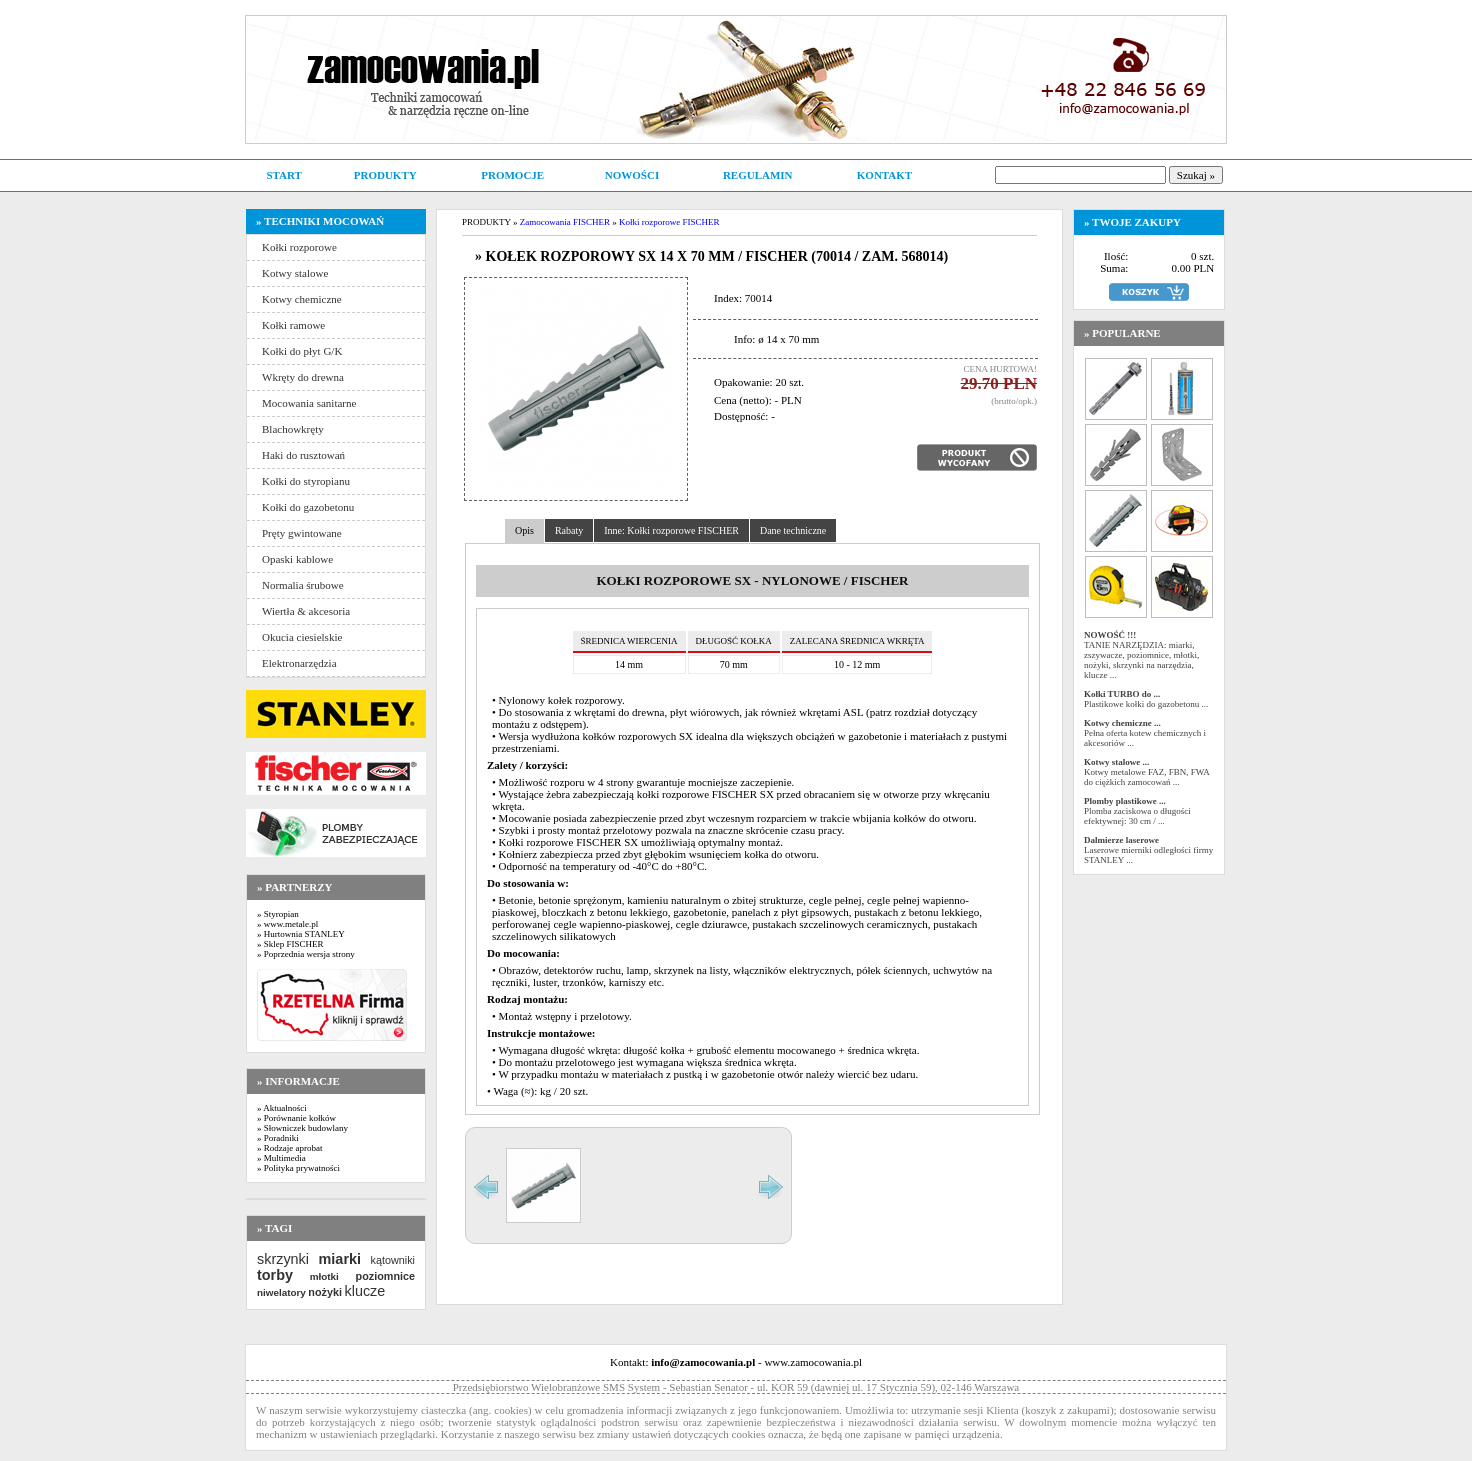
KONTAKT (884, 175)
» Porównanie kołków (296, 1118)
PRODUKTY (385, 175)
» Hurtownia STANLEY (301, 934)
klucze (364, 1291)
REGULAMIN (758, 175)
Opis (524, 530)
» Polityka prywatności (298, 1168)
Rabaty (569, 530)
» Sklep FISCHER (290, 944)
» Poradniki (278, 1138)
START (283, 175)
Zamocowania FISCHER (565, 222)
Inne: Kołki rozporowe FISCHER (671, 530)
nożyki (325, 1292)
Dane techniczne (793, 530)
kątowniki (393, 1260)
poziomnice (385, 1276)
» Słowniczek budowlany (302, 1128)
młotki (324, 1276)
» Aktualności (282, 1108)
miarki (340, 1259)
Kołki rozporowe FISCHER (669, 222)
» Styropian (278, 914)
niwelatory (281, 1292)
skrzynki (283, 1259)
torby (275, 1275)
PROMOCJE (512, 175)
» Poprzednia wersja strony (306, 954)
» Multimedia (281, 1158)
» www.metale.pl (287, 924)
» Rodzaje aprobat (289, 1148)
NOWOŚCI (632, 175)
